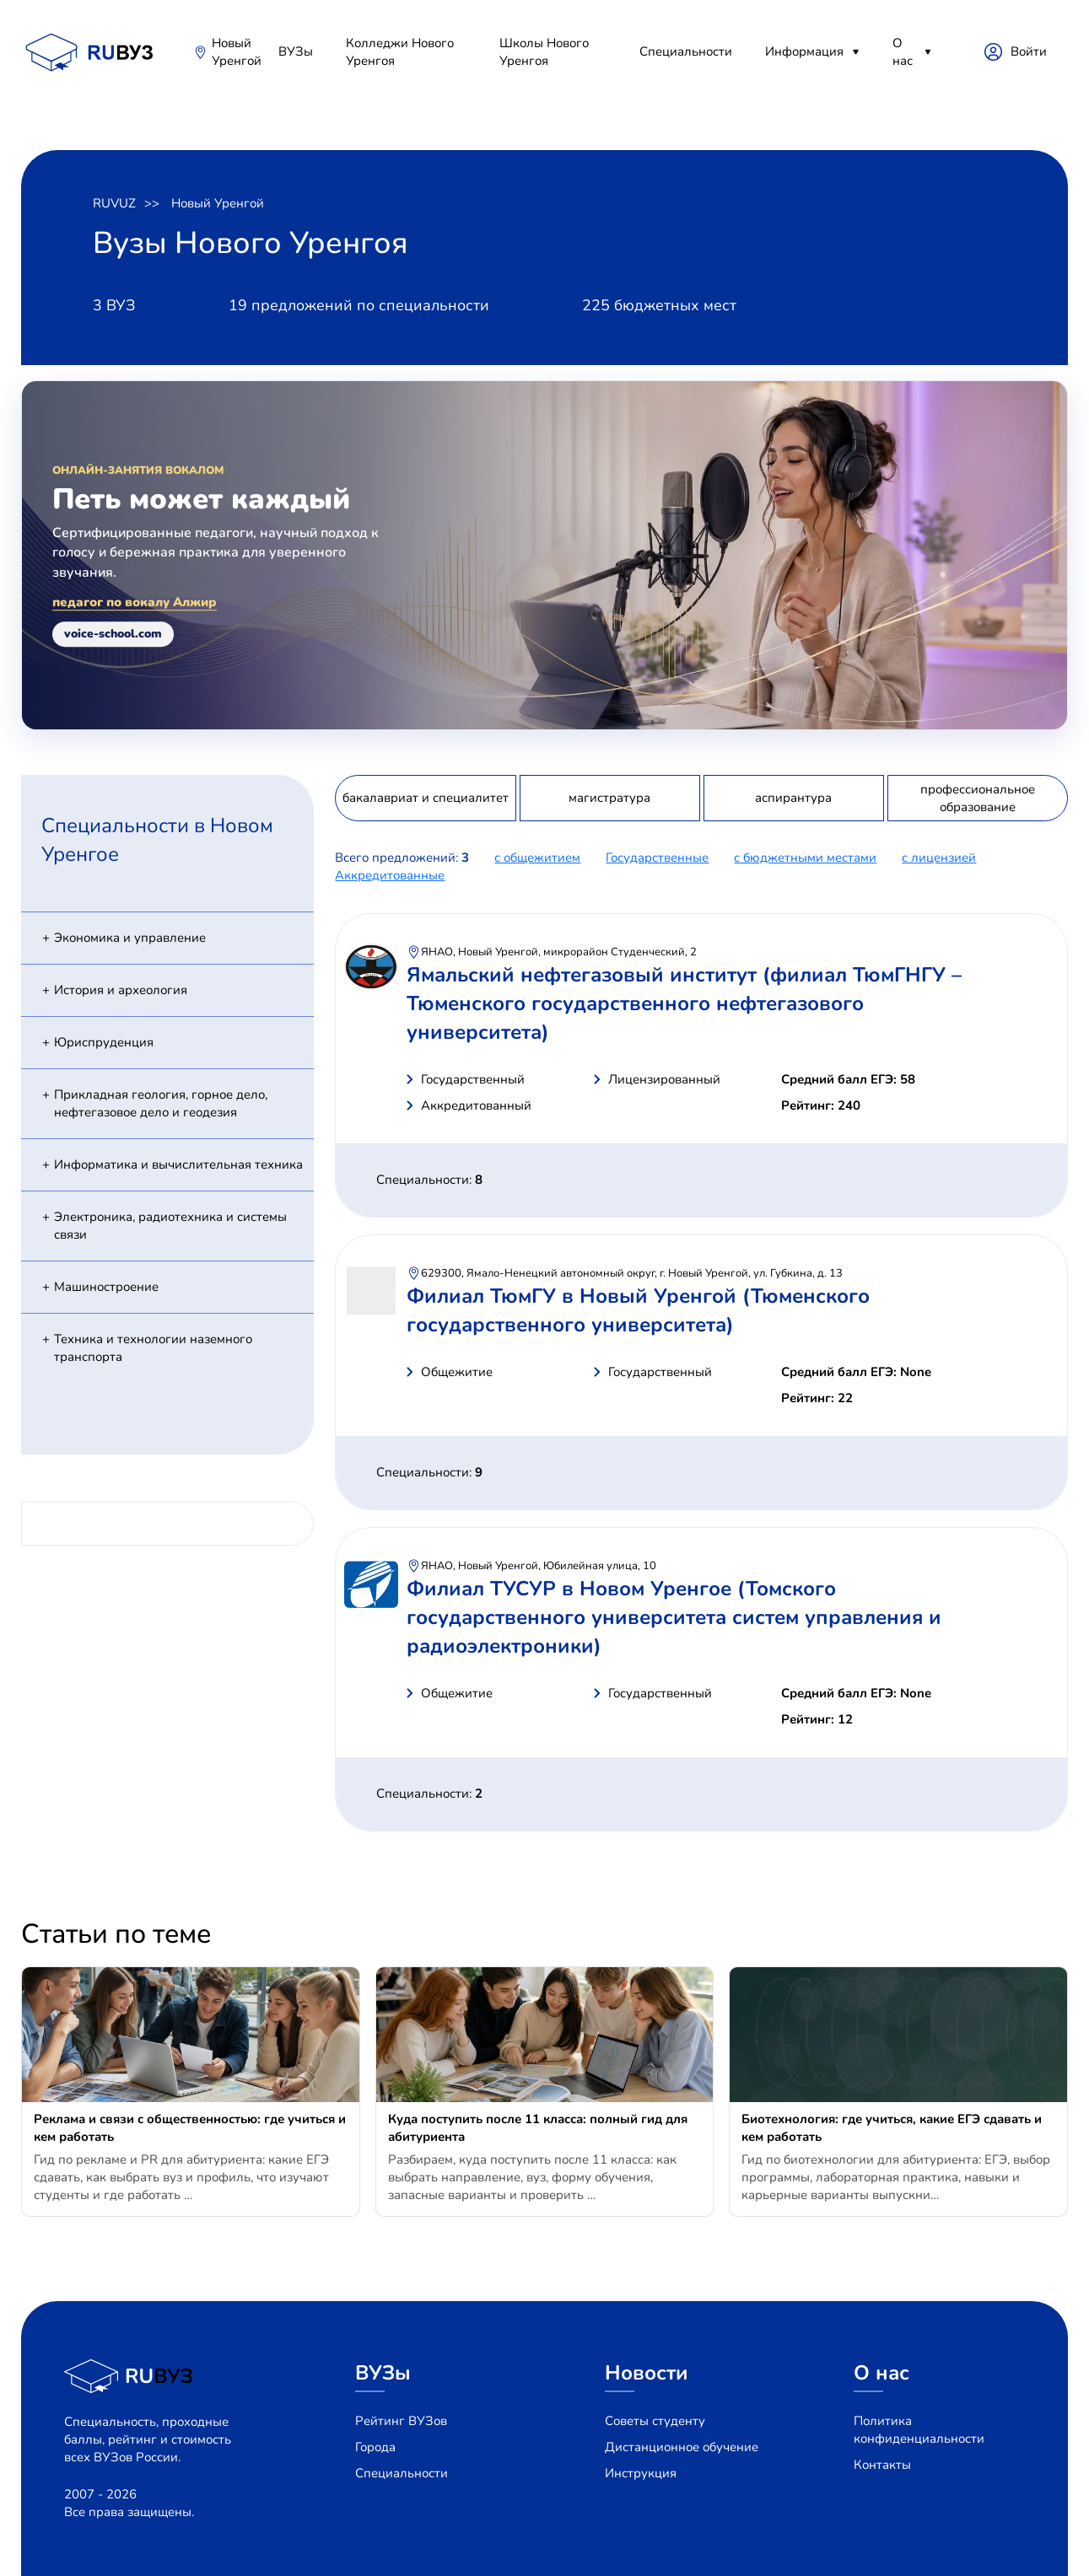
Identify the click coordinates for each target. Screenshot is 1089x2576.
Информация (804, 51)
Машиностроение (106, 1286)
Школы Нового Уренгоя (544, 52)
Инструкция (641, 2473)
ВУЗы (295, 51)
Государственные (657, 857)
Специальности (685, 51)
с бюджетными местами (805, 857)
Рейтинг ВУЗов (401, 2420)
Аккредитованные (390, 875)
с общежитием (537, 857)
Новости (646, 2372)
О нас (902, 52)
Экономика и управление (130, 937)
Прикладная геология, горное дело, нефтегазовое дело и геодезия (160, 1103)
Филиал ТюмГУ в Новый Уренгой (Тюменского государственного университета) (638, 1310)
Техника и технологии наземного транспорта (153, 1348)
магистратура (609, 797)
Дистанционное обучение (681, 2447)
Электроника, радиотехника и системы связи (170, 1225)
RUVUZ (114, 203)
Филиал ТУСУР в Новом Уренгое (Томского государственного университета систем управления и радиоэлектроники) (674, 1617)
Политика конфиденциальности (919, 2429)
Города (375, 2447)
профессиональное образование (977, 798)
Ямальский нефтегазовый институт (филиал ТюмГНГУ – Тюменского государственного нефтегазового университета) (684, 1003)
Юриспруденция (104, 1042)
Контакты (882, 2464)
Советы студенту (655, 2420)
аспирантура (793, 797)
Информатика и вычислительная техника (178, 1164)
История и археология (120, 989)
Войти (1029, 51)
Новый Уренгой (236, 52)
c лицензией (939, 857)
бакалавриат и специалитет (425, 797)
